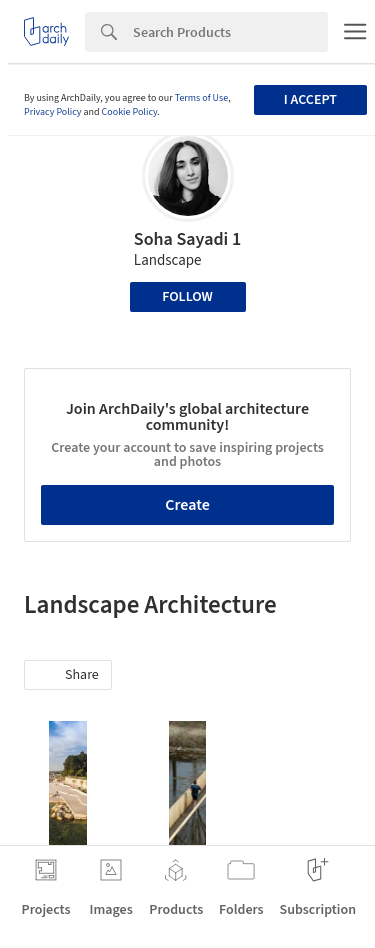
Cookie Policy (130, 112)
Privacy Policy (53, 112)
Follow (187, 297)
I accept (310, 100)
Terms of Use (202, 98)
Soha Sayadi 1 (187, 239)
